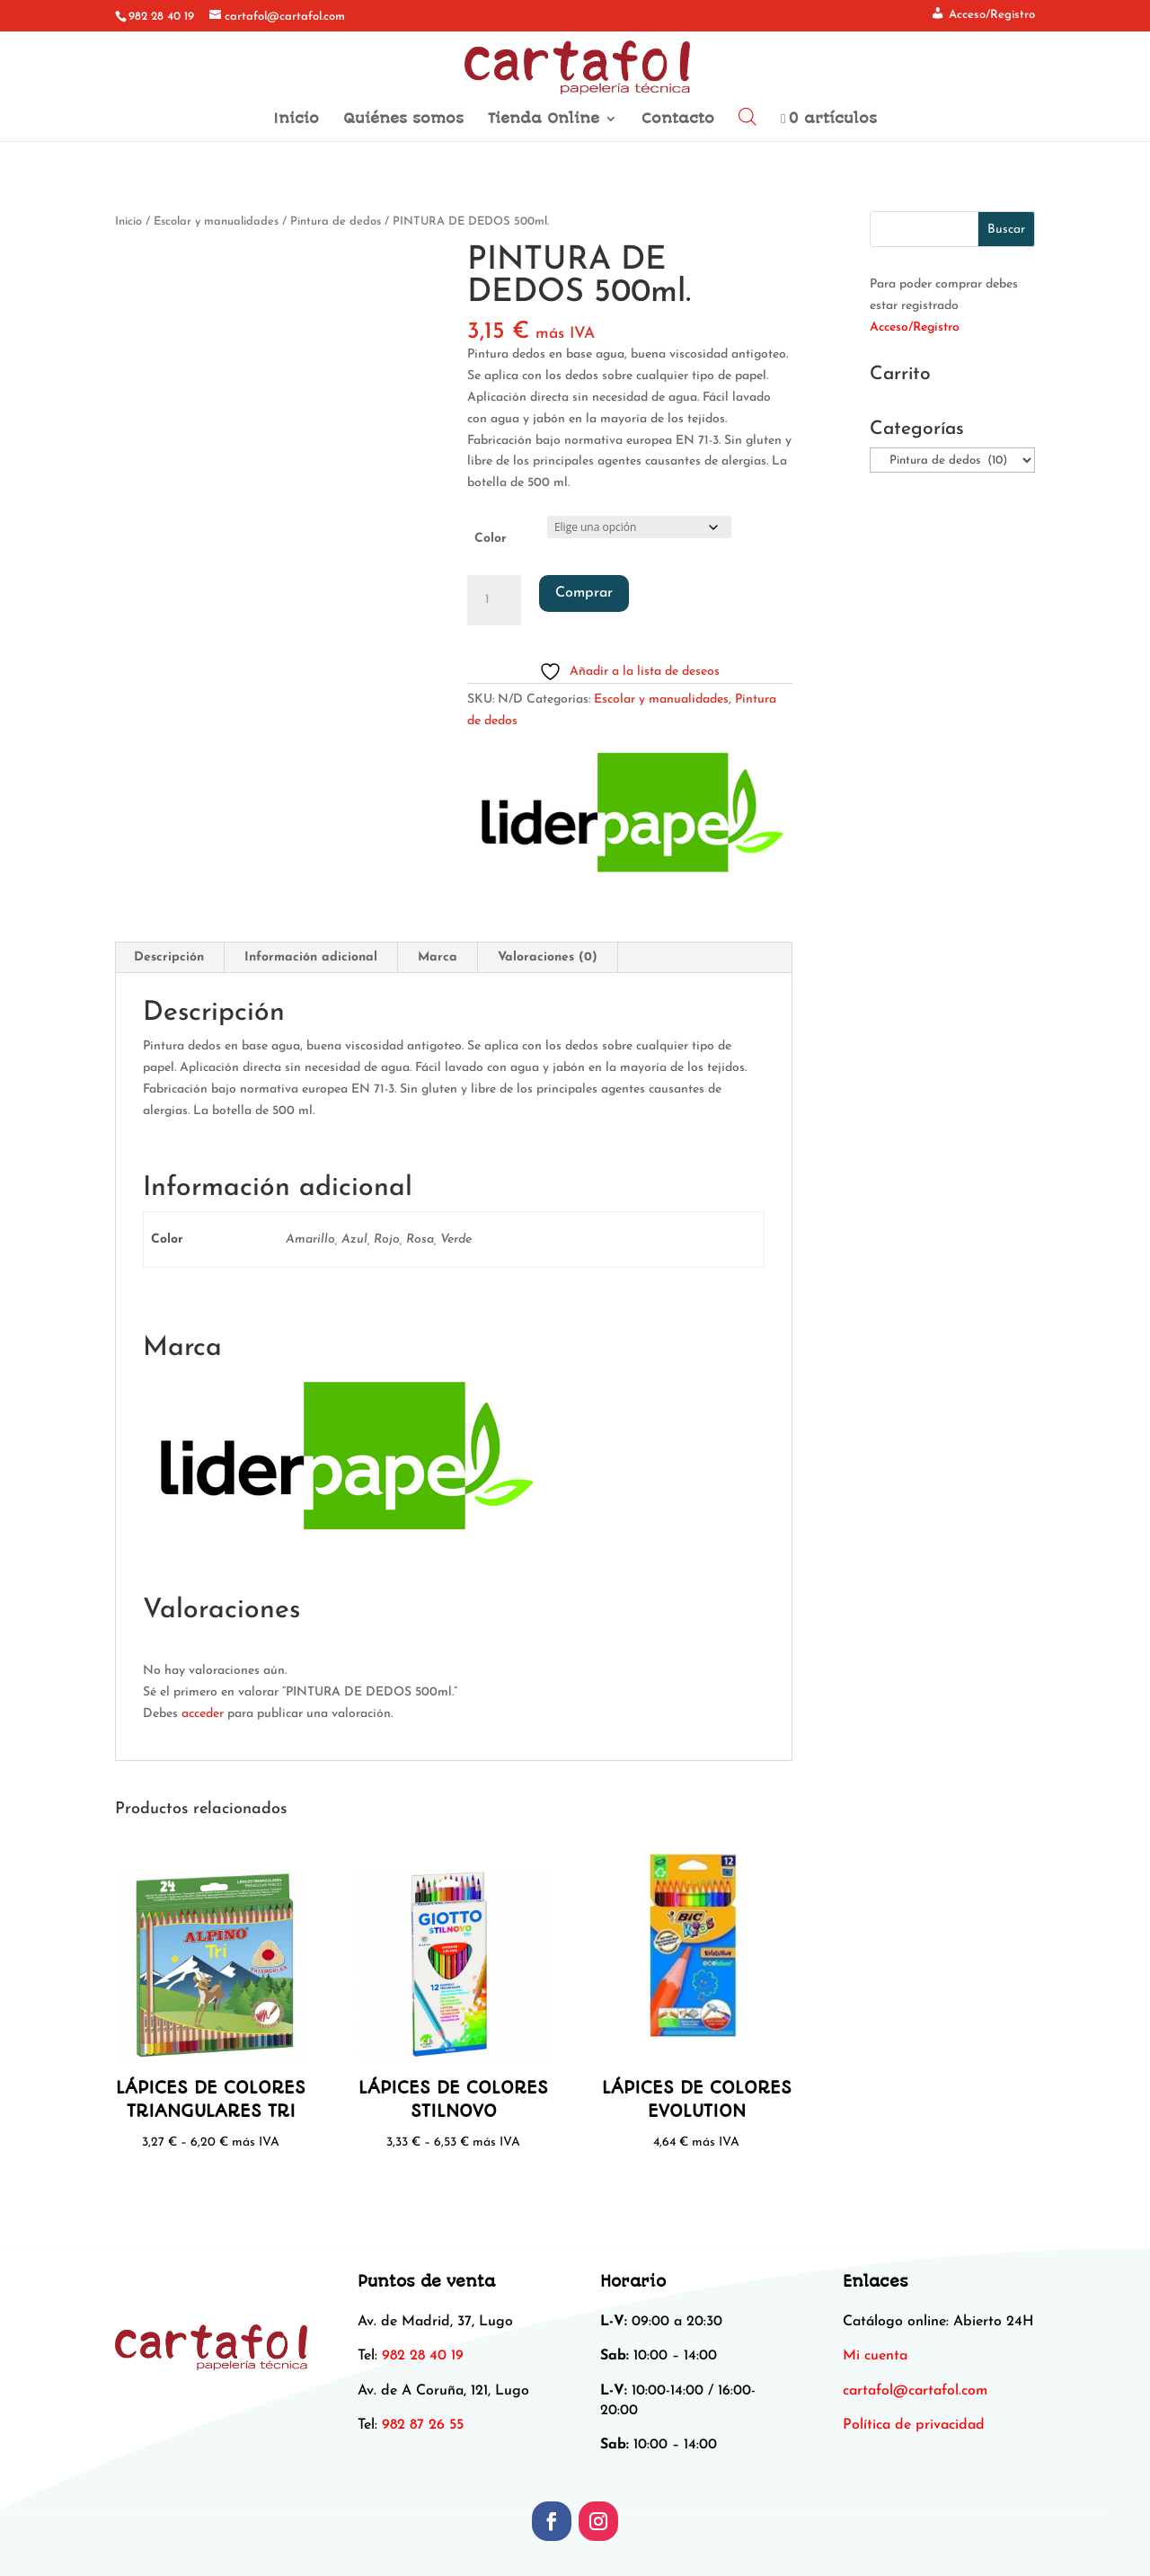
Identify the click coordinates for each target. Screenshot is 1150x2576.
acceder (202, 1714)
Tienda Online (543, 119)
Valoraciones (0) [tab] (547, 957)
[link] (915, 2391)
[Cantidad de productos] (494, 600)
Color (490, 538)
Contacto (677, 119)
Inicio (296, 119)
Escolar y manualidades (216, 221)
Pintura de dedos (335, 221)
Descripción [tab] (169, 957)
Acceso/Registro (915, 327)
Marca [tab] (437, 957)
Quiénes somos (403, 119)
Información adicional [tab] (310, 957)
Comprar (584, 593)
